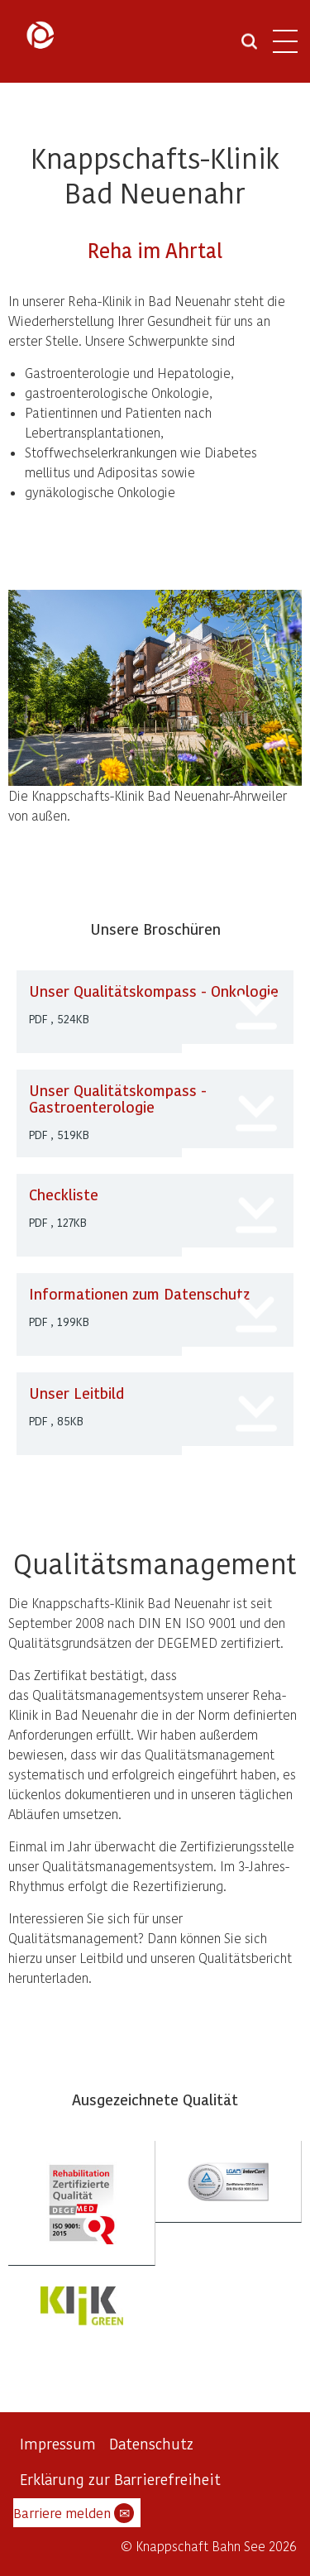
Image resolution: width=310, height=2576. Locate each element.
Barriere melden (73, 2513)
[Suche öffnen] (249, 47)
